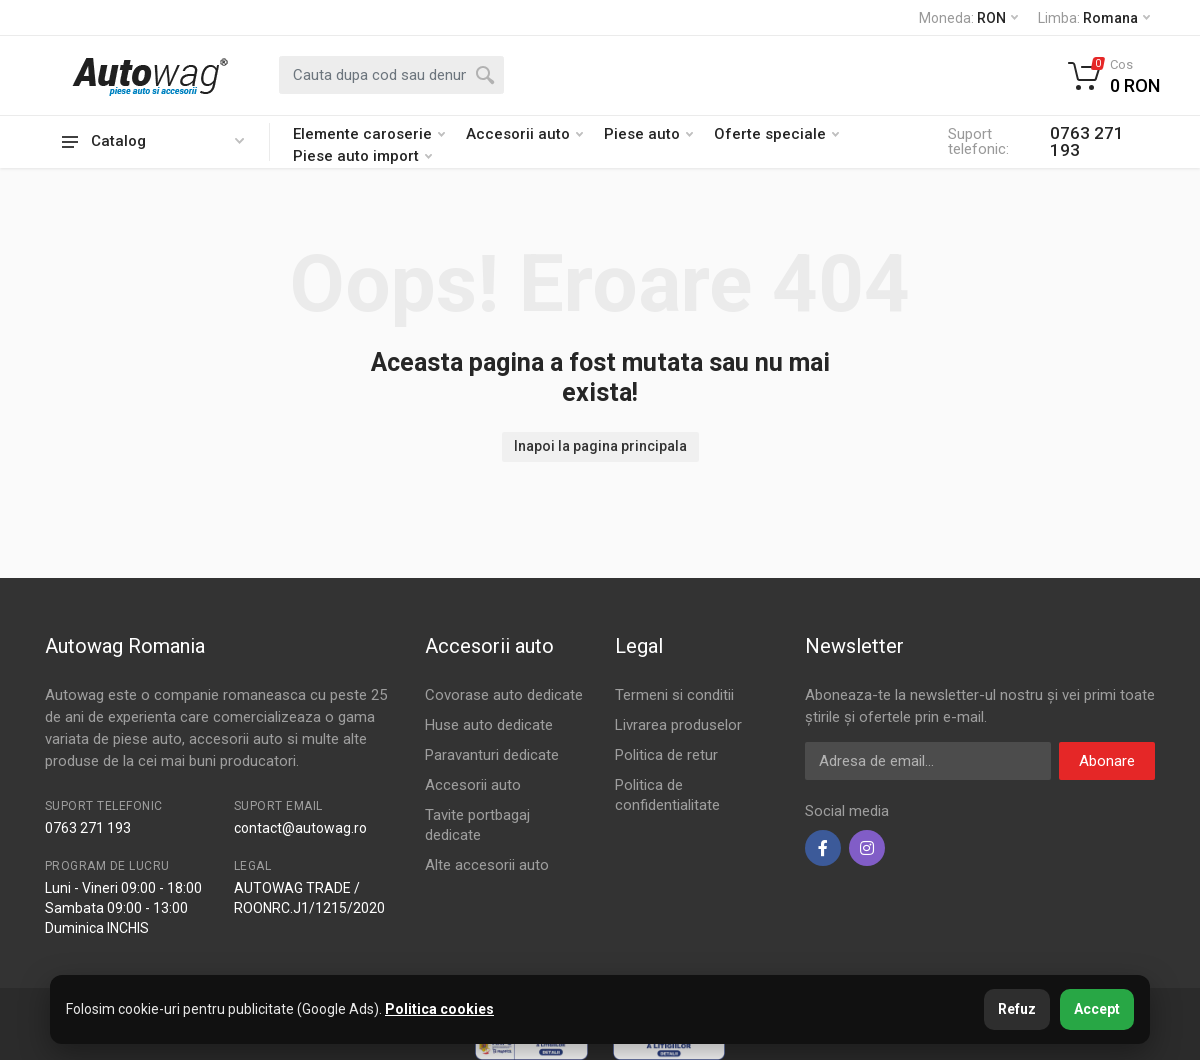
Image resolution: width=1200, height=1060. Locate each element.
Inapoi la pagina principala (600, 446)
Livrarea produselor (678, 725)
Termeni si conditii (674, 695)
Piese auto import (362, 156)
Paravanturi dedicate (492, 755)
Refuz (1017, 1009)
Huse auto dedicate (489, 725)
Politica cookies (439, 1009)
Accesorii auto (524, 134)
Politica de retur (666, 755)
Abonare (1107, 761)
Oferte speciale (776, 134)
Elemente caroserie (369, 134)
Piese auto (648, 134)
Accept (1097, 1009)
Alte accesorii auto (487, 865)
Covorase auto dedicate (504, 695)
